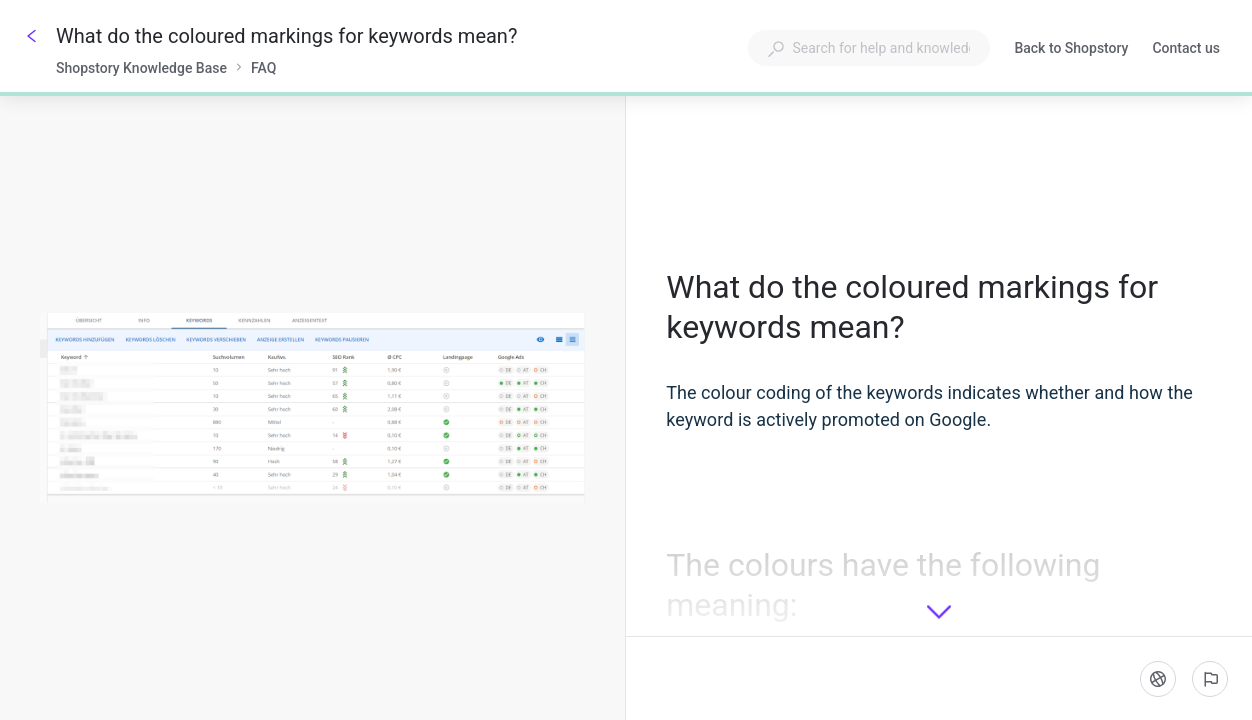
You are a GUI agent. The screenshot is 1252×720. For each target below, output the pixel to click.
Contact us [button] (1186, 48)
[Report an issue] (1210, 679)
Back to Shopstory (1071, 50)
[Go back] (32, 36)
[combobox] (869, 48)
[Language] (1158, 679)
